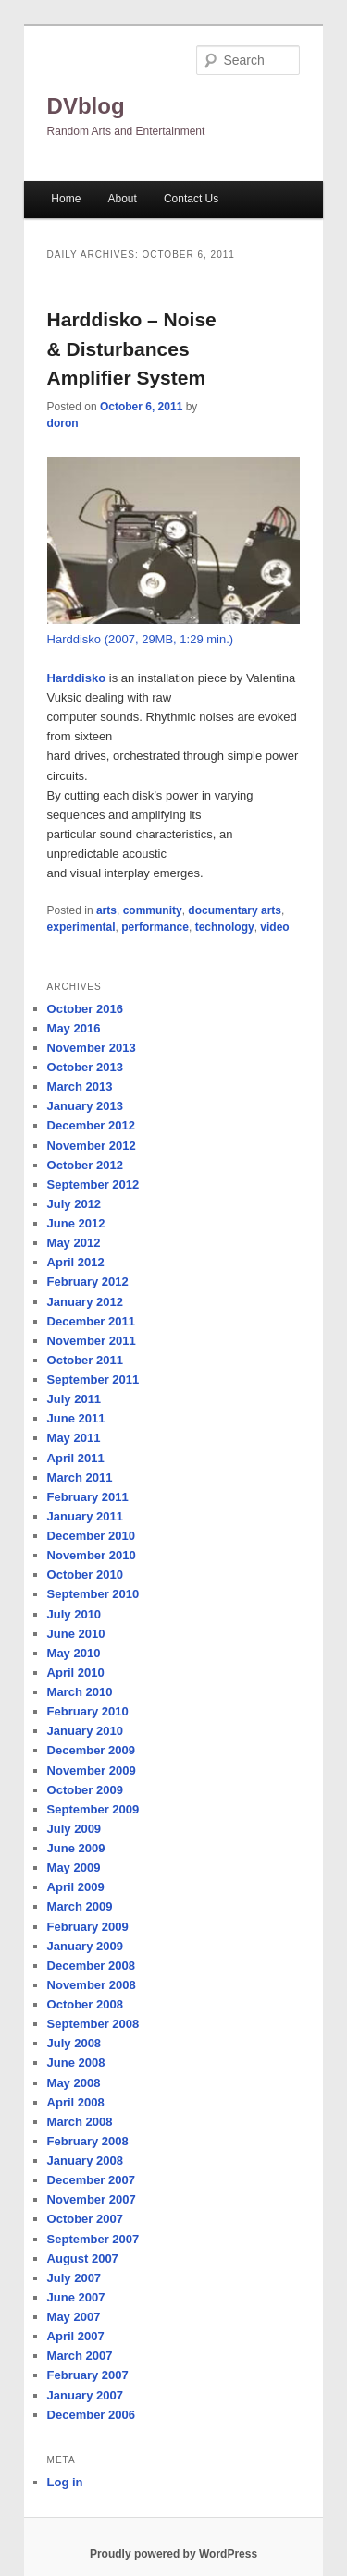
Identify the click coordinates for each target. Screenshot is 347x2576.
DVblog (86, 105)
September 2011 (93, 1379)
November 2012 (91, 1146)
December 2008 (91, 1965)
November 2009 (91, 1770)
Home (66, 198)
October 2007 (85, 2219)
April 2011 (76, 1458)
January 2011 (85, 1516)
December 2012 (91, 1125)
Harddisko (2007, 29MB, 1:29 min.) (140, 639)
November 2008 (91, 1985)
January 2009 (85, 1946)
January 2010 (85, 1731)
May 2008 (74, 2083)
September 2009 (93, 1809)
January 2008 (85, 2160)
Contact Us (191, 198)
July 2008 (74, 2043)
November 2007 (91, 2199)
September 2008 (93, 2024)
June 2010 (76, 1634)
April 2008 (76, 2102)
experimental (81, 927)
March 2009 (80, 1906)
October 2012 (85, 1165)
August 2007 (82, 2258)
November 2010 (91, 1555)
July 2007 (74, 2278)
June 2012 (76, 1223)
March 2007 (80, 2355)
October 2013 (85, 1067)
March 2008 (80, 2122)
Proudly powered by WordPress (173, 2553)
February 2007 (88, 2375)
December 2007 (91, 2180)
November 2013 (91, 1048)
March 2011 (80, 1477)
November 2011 (91, 1341)
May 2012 (74, 1243)
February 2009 (88, 1927)
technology (224, 927)
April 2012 (76, 1262)
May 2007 (74, 2317)
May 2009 (74, 1867)
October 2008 (85, 2004)
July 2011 (74, 1399)
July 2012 (74, 1204)
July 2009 (74, 1829)
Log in (65, 2482)
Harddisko (76, 678)
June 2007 (76, 2297)
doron (63, 423)
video (274, 927)
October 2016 (85, 1009)
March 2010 (80, 1692)
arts (106, 910)
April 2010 (76, 1672)
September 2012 (93, 1184)
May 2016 (74, 1028)
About (121, 198)
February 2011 (88, 1497)
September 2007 (93, 2239)
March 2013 (80, 1086)
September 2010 (93, 1594)
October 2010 (85, 1574)
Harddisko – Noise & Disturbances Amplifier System (132, 348)
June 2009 (76, 1848)
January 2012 (85, 1302)
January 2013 (85, 1106)
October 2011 (85, 1360)
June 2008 (76, 2062)
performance (155, 927)
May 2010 (74, 1653)
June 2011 (76, 1418)
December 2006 (91, 2415)
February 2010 (88, 1711)
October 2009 (85, 1790)
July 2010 (74, 1614)
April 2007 (76, 2336)
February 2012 (88, 1281)
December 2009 (91, 1750)
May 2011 (74, 1438)
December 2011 (91, 1321)
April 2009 (76, 1887)
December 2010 (91, 1536)
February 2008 (88, 2141)
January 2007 (85, 2395)
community (152, 910)
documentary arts (234, 910)
